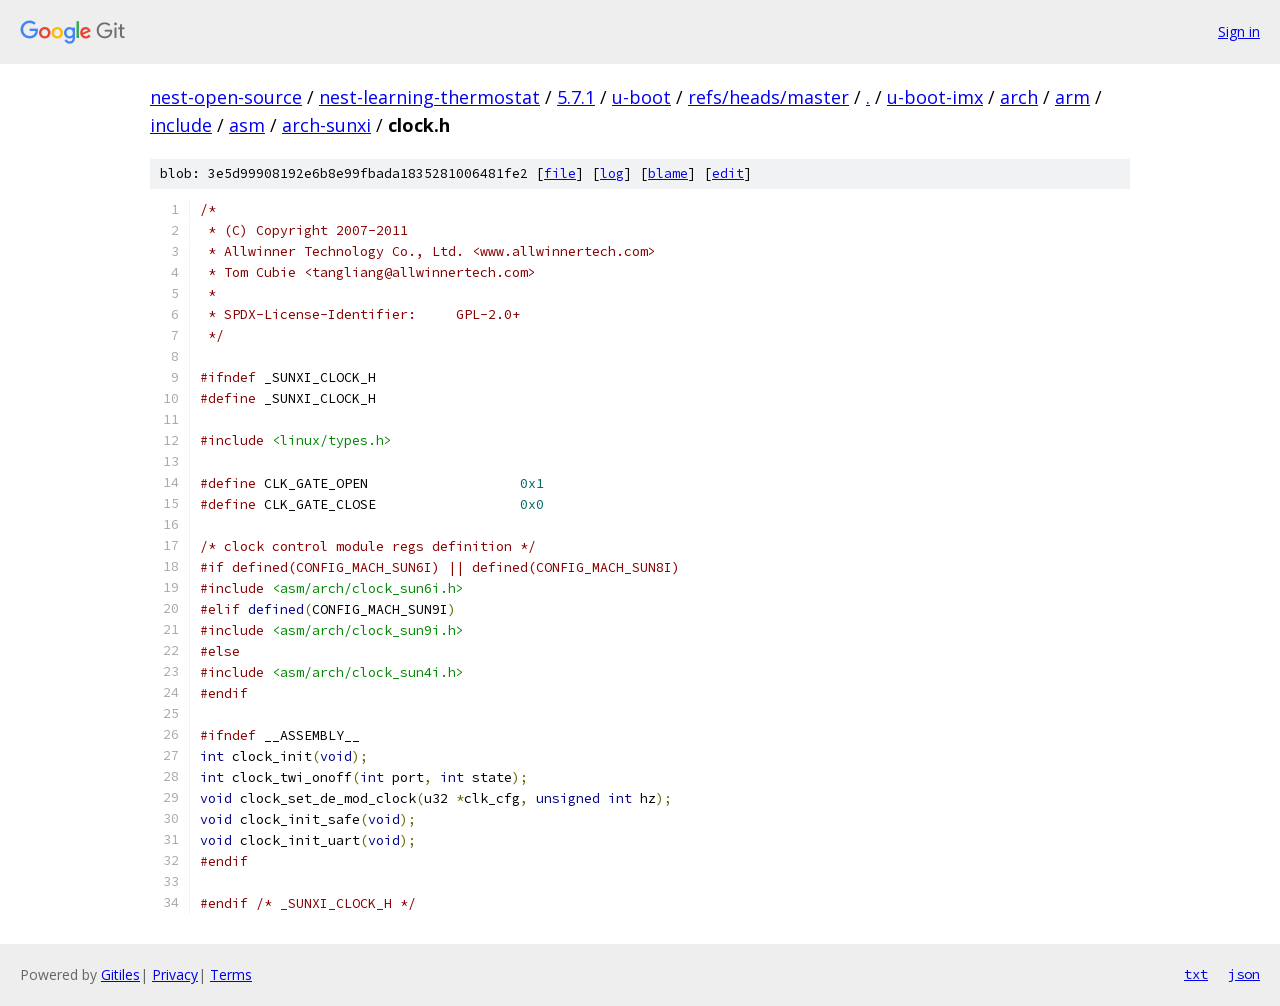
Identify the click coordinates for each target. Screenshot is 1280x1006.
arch (1019, 97)
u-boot (641, 97)
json (1244, 974)
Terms (231, 974)
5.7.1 (576, 97)
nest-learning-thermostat (429, 97)
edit (728, 173)
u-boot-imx (935, 97)
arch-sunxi (326, 125)
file (560, 173)
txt (1196, 974)
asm (247, 125)
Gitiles (120, 974)
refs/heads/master (768, 97)
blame (668, 173)
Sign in (1239, 31)
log (612, 173)
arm (1072, 97)
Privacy (175, 974)
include (181, 125)
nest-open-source (226, 97)
